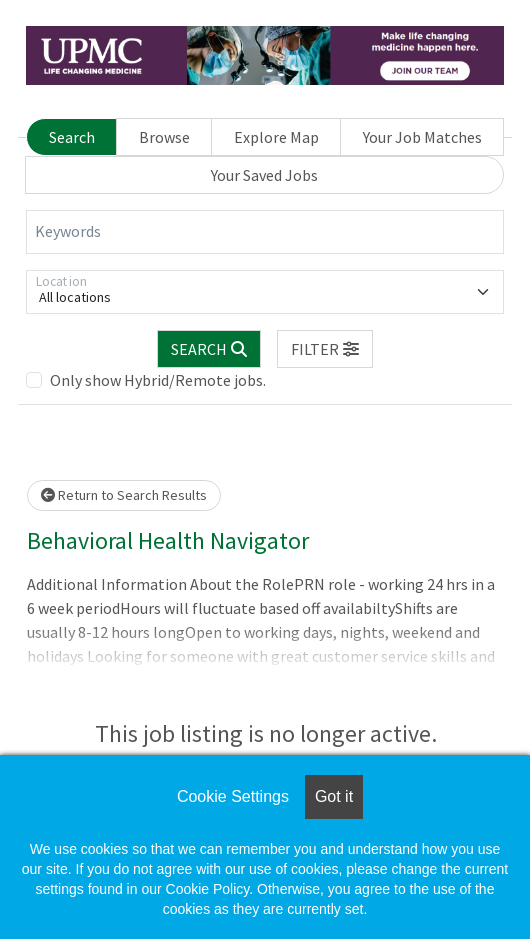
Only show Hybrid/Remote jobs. (158, 380)
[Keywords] (265, 232)
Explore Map (276, 137)
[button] (325, 349)
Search (72, 137)
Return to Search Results (124, 495)
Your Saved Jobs (264, 175)
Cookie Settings (233, 796)
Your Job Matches (422, 137)
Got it (334, 796)
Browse (164, 137)
